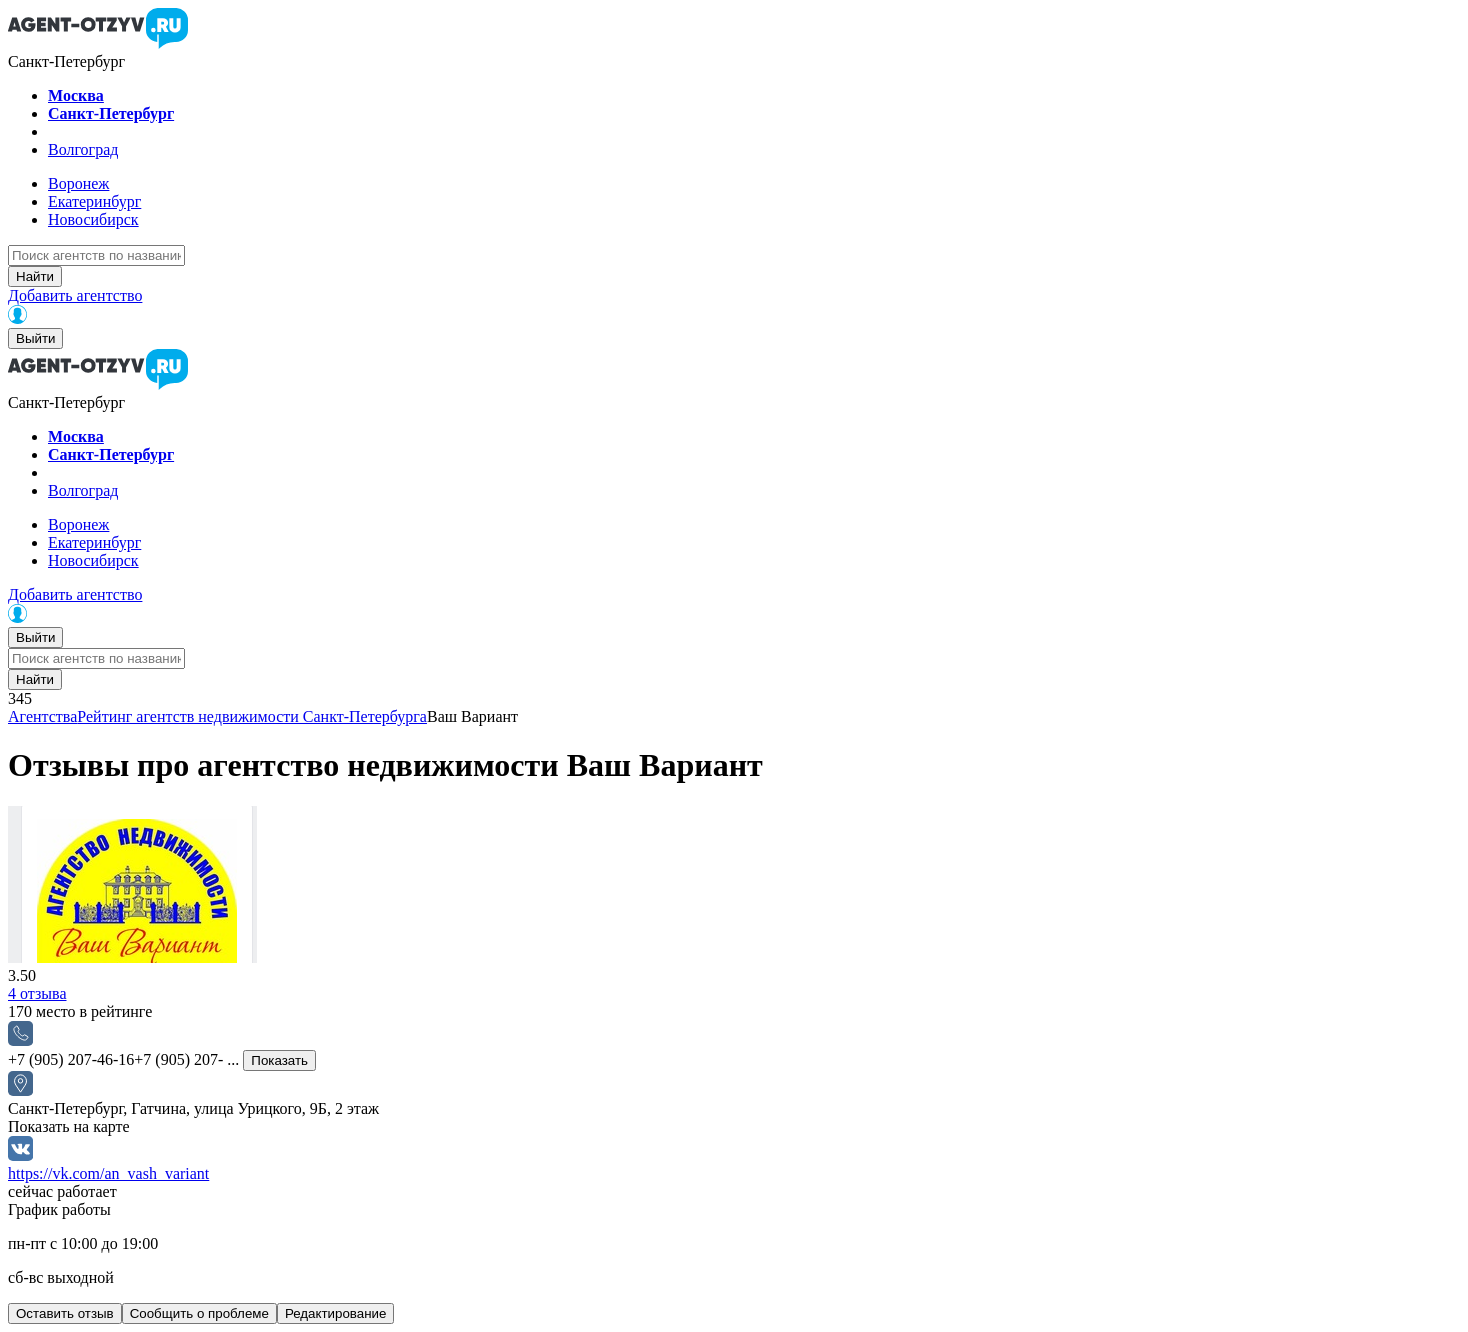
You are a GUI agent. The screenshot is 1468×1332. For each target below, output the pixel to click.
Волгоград (83, 149)
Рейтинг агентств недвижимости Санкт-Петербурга (252, 716)
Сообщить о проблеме (199, 1313)
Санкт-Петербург (111, 113)
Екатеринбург (94, 201)
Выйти (35, 338)
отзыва (37, 993)
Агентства (42, 716)
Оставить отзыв (65, 1313)
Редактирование (336, 1313)
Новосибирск (93, 219)
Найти (35, 276)
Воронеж (78, 183)
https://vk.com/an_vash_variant (108, 1173)
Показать (279, 1060)
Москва (76, 95)
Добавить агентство (75, 295)
